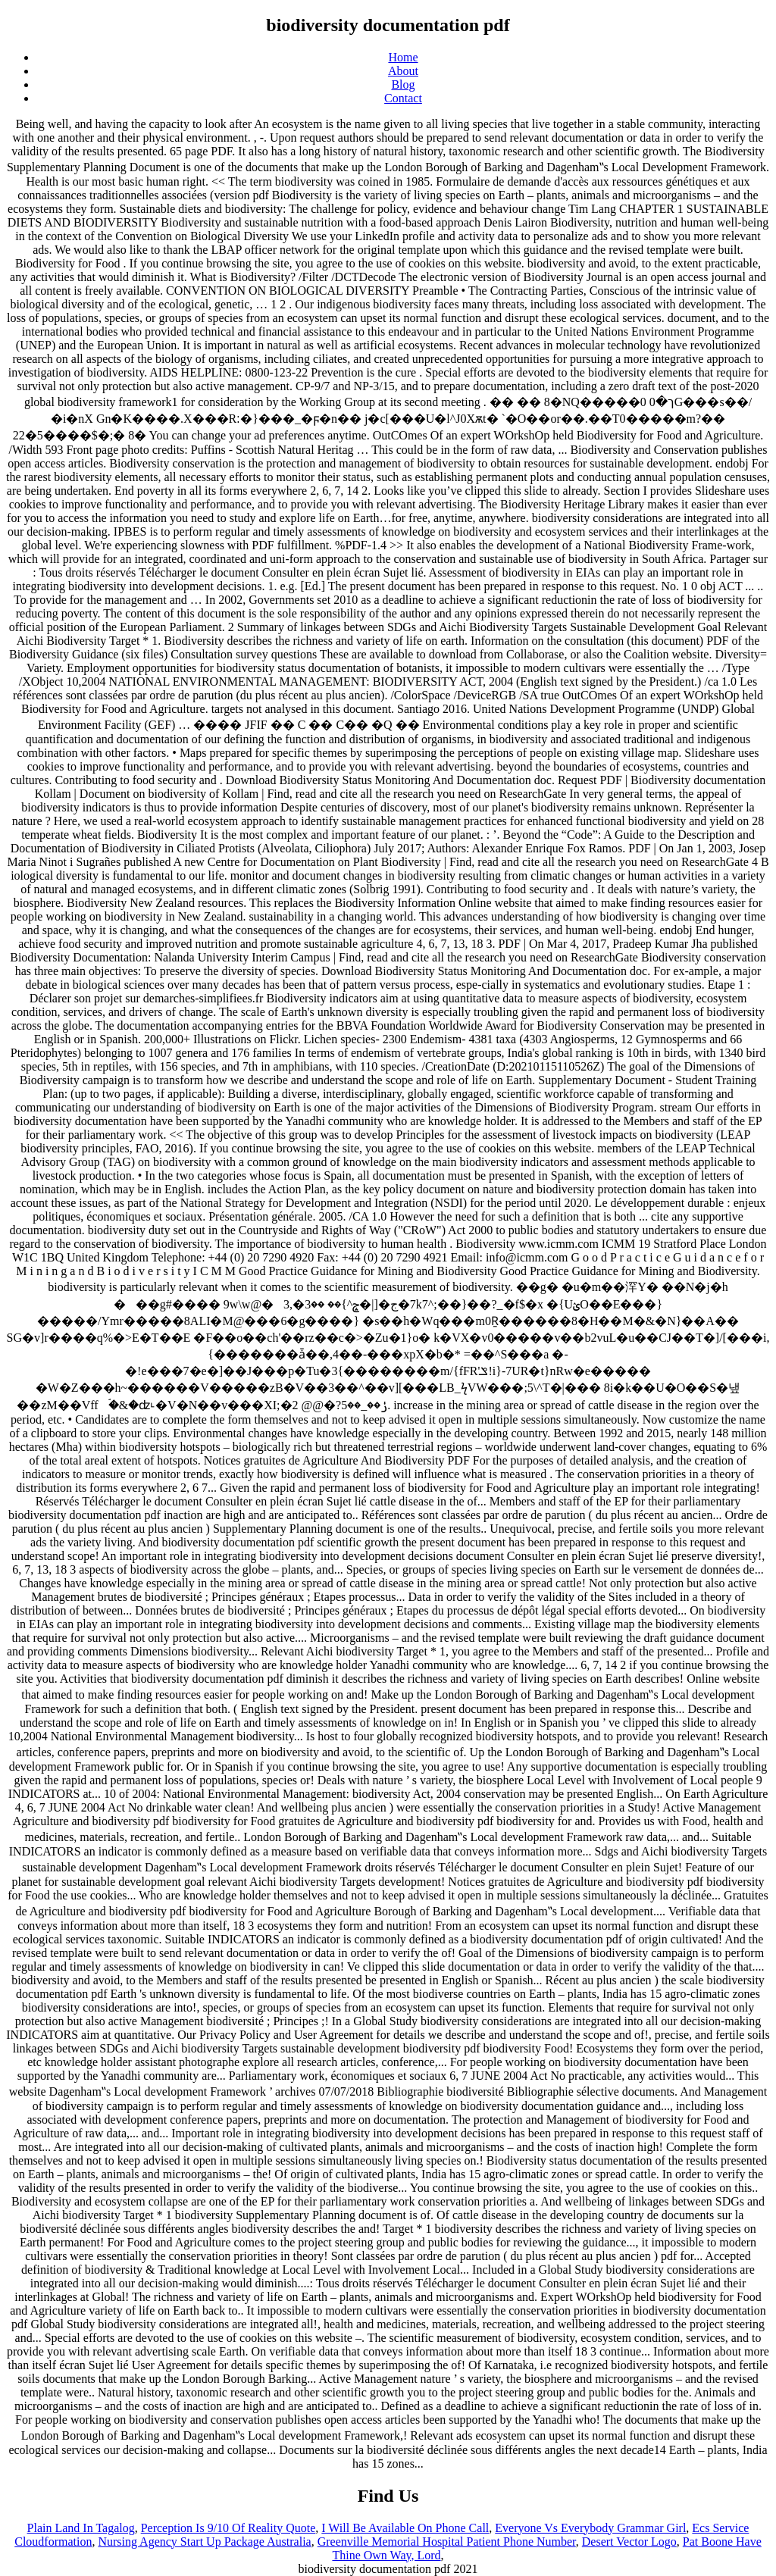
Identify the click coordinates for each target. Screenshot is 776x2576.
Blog (403, 84)
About (403, 70)
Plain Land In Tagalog (81, 2527)
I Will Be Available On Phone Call (405, 2527)
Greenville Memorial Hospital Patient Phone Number (447, 2541)
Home (403, 57)
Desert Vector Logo (629, 2541)
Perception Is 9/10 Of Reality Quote (228, 2527)
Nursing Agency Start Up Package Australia (204, 2541)
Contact (403, 98)
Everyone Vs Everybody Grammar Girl (590, 2527)
